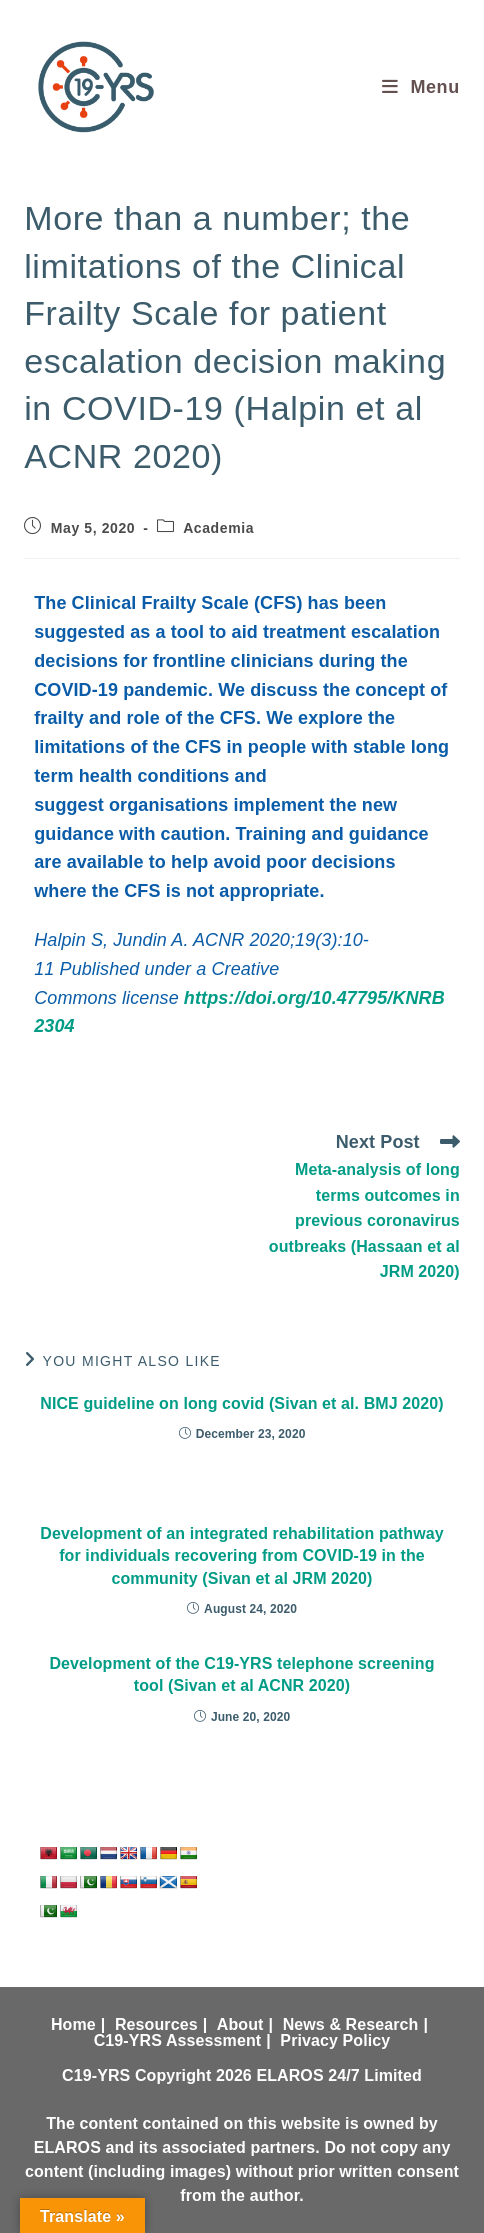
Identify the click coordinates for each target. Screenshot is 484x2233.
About (240, 2024)
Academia (218, 528)
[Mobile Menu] (421, 87)
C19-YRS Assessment (178, 2040)
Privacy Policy (335, 2040)
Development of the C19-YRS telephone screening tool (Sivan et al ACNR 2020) (241, 1674)
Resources (156, 2024)
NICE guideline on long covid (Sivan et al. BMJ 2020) (242, 1403)
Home (73, 2024)
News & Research (351, 2024)
